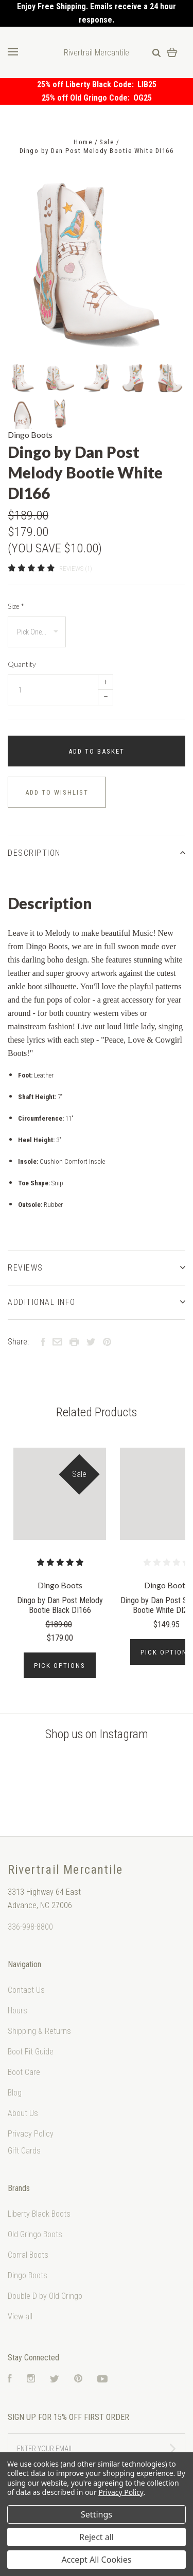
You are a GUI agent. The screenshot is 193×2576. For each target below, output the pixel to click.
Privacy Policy (31, 2134)
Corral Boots (28, 2255)
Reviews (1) (75, 568)
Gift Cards (24, 2151)
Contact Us (26, 1990)
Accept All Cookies (97, 2559)
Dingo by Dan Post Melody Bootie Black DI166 (60, 1605)
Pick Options (59, 1665)
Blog (15, 2093)
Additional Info (96, 1302)
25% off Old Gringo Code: (87, 98)
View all (20, 2316)
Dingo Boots (30, 434)
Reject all (96, 2537)
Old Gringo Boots (35, 2234)
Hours (17, 2010)
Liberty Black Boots (39, 2214)
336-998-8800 (30, 1927)
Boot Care (24, 2072)
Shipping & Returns (39, 2031)
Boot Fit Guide (31, 2051)
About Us (23, 2113)
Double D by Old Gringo (45, 2296)
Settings (96, 2514)
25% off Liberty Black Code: (87, 84)
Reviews (96, 1268)
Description (96, 853)
